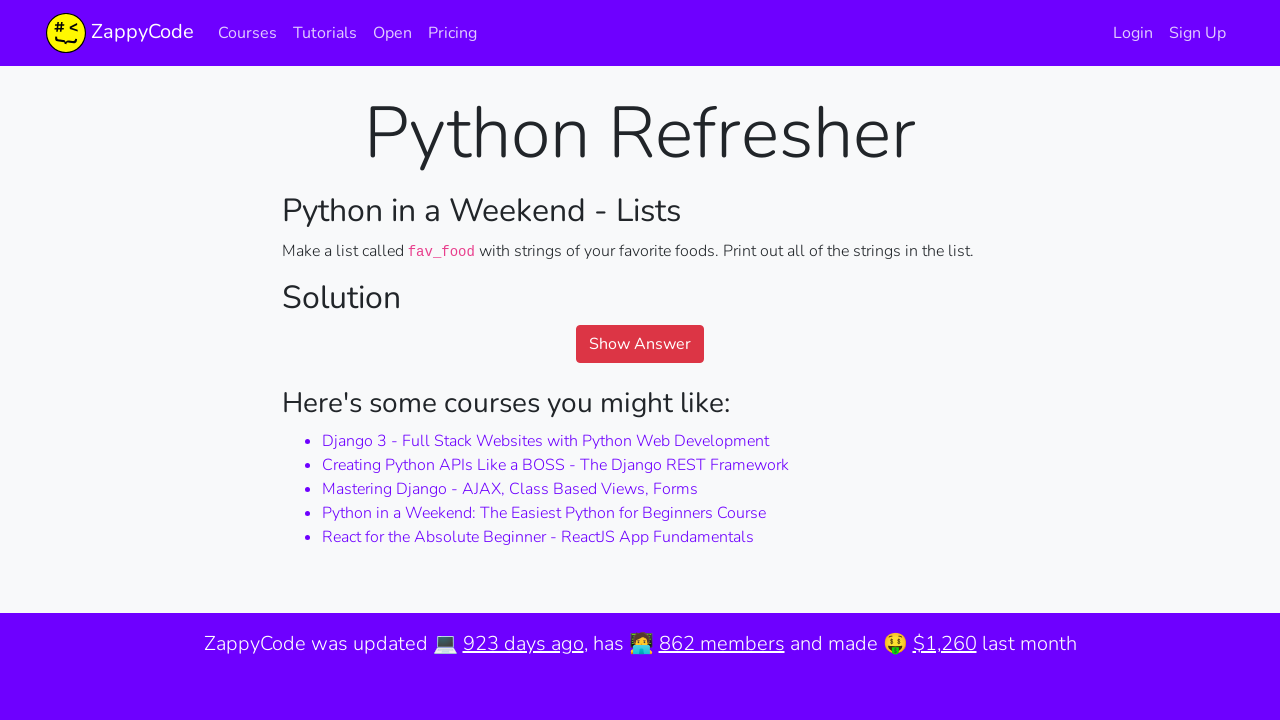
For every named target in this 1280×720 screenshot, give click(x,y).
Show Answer (640, 344)
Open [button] (392, 33)
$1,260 (945, 643)
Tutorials (325, 33)
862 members (722, 643)
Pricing (452, 33)
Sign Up (1197, 33)
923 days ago (523, 643)
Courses (247, 33)
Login (1133, 33)
